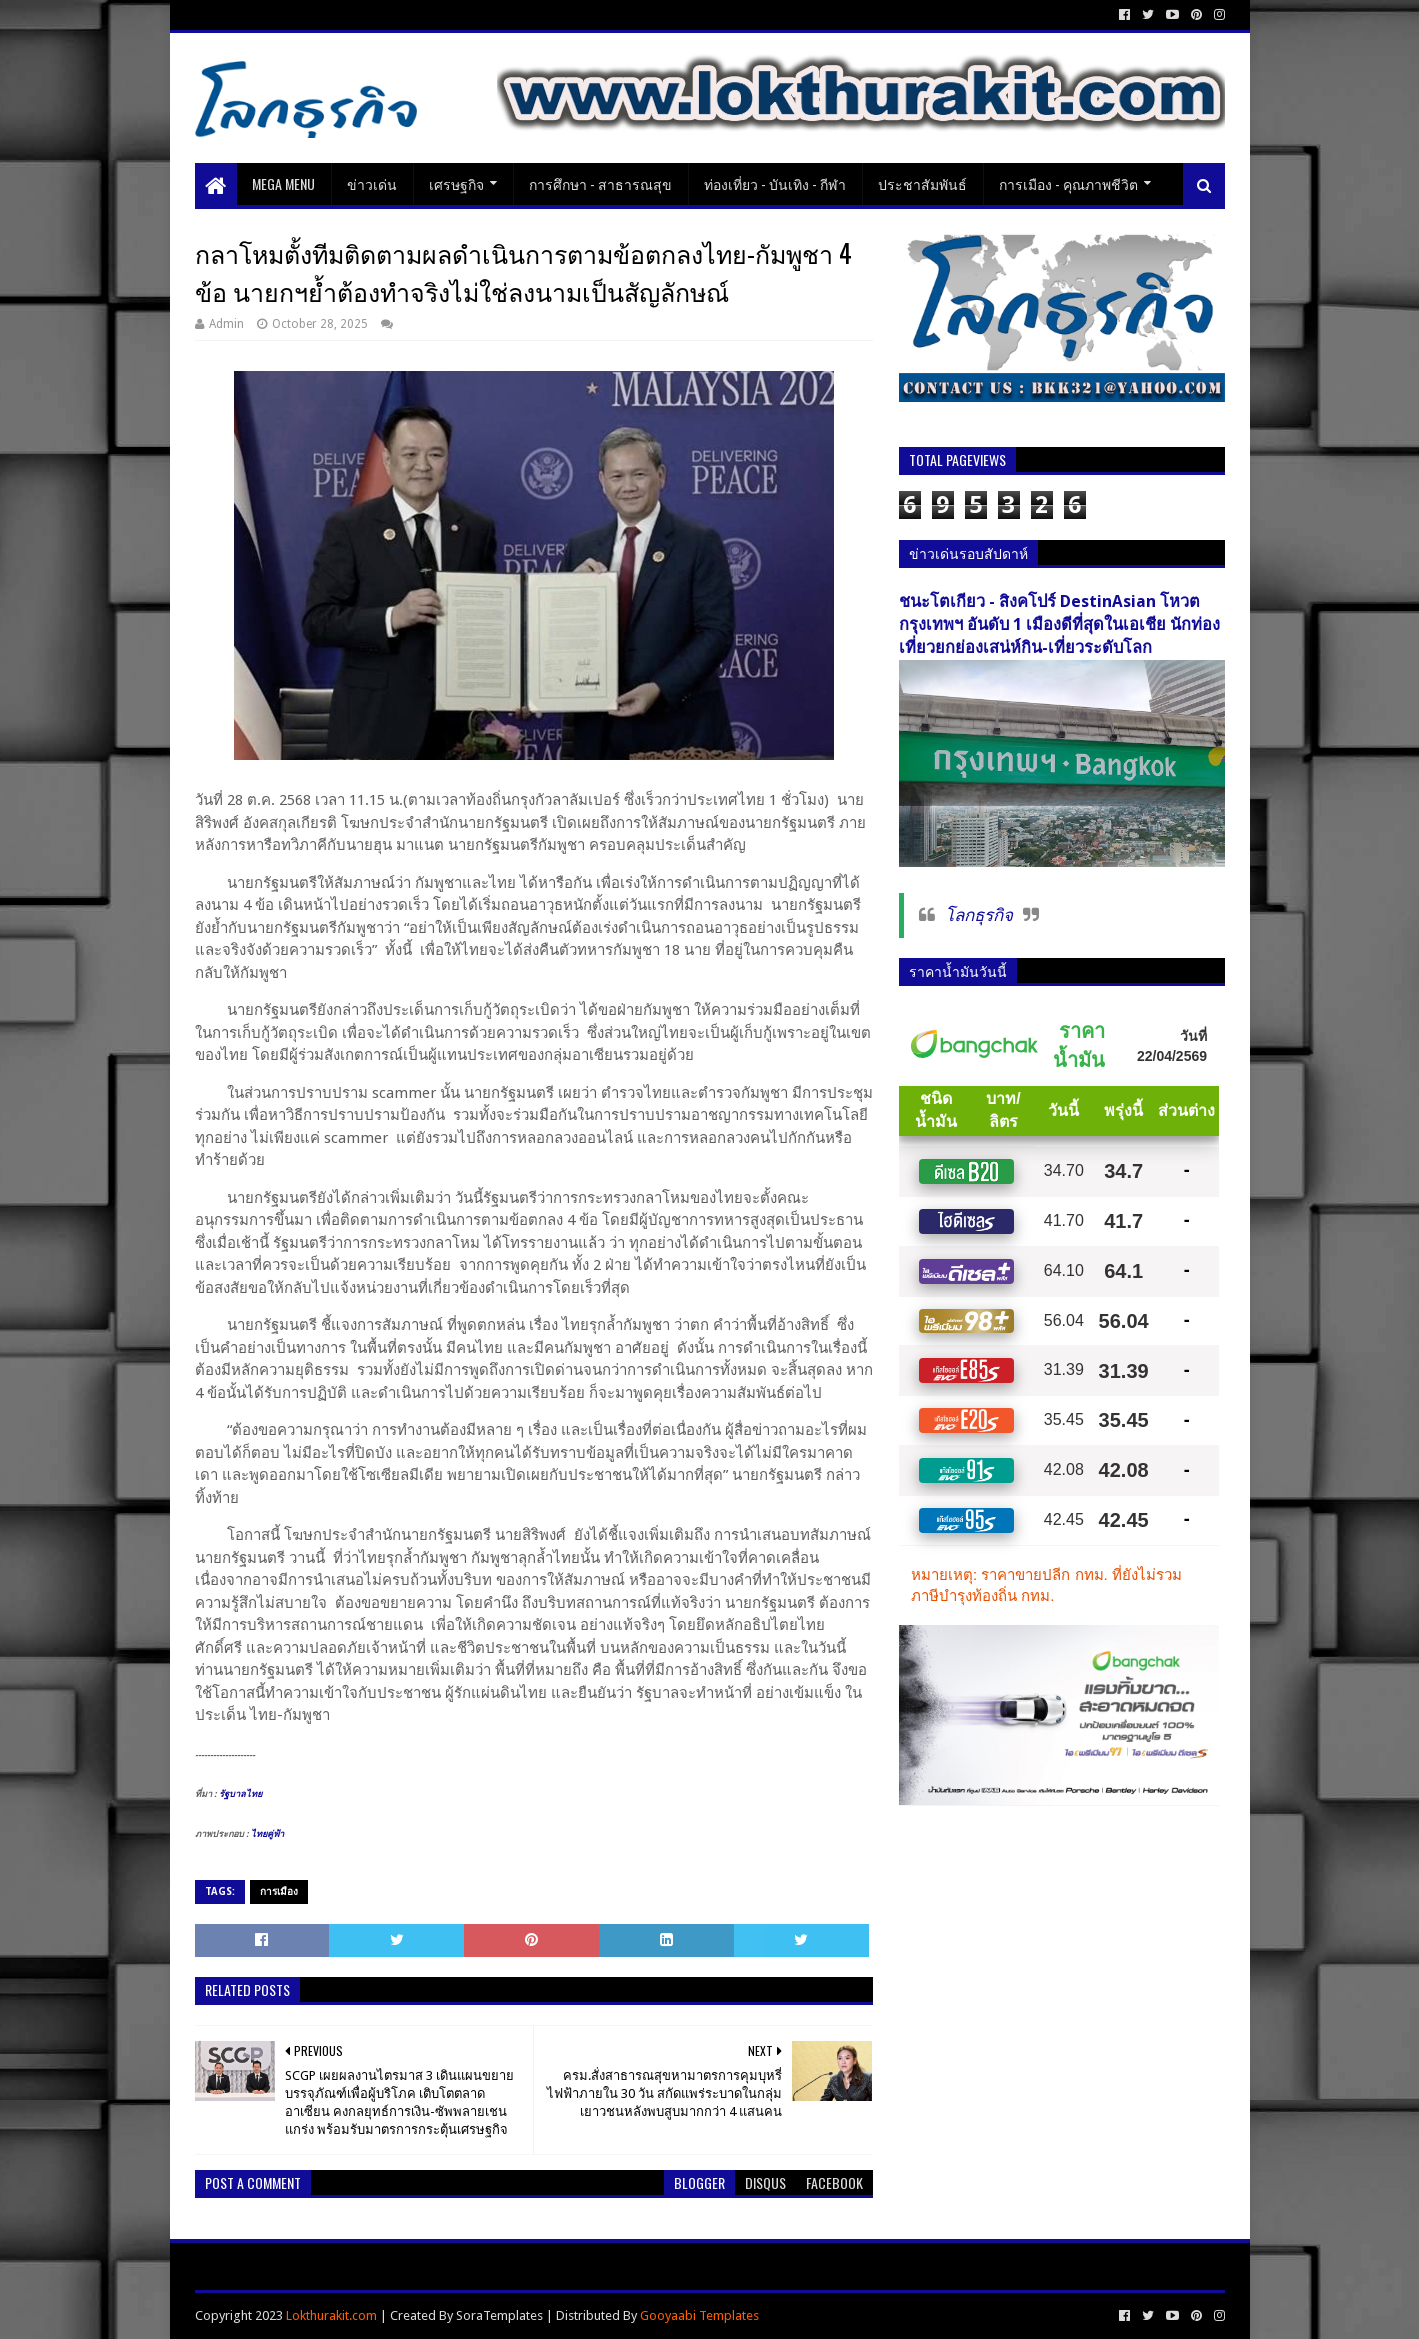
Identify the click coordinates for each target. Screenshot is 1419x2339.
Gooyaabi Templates (699, 2315)
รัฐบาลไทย (240, 1794)
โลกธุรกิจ (979, 915)
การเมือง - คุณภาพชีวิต (1068, 183)
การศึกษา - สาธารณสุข (600, 183)
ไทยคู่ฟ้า (267, 1834)
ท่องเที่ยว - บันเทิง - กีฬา (775, 183)
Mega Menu (283, 183)
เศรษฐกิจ (456, 183)
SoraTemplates (499, 2315)
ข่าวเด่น (372, 183)
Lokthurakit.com (331, 2315)
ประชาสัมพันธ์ (922, 183)
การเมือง (279, 1891)
